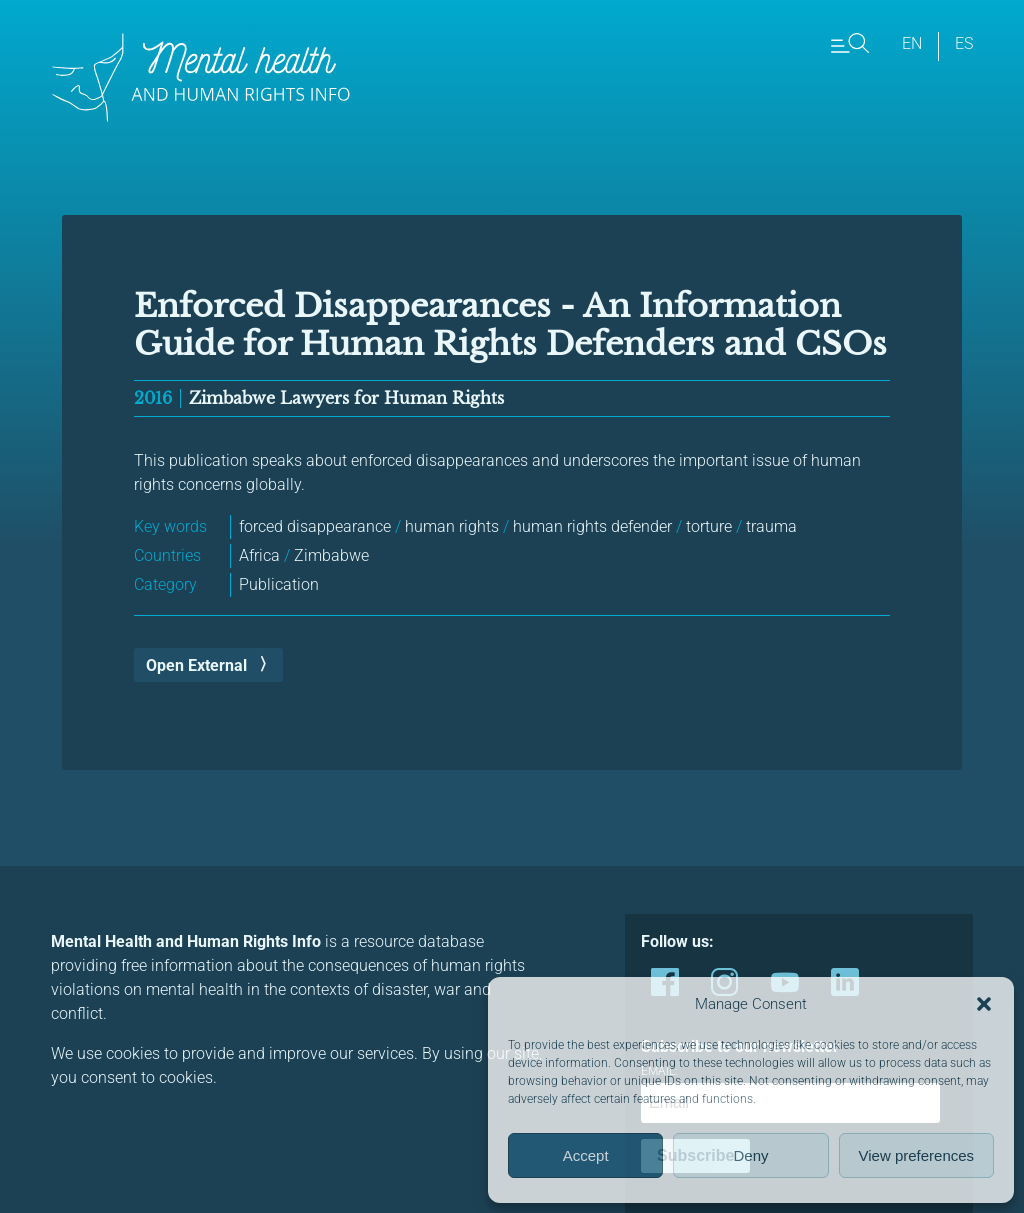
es (964, 43)
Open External (196, 665)
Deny (750, 1155)
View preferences (917, 1155)
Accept (586, 1155)
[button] (984, 1004)
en (912, 43)
